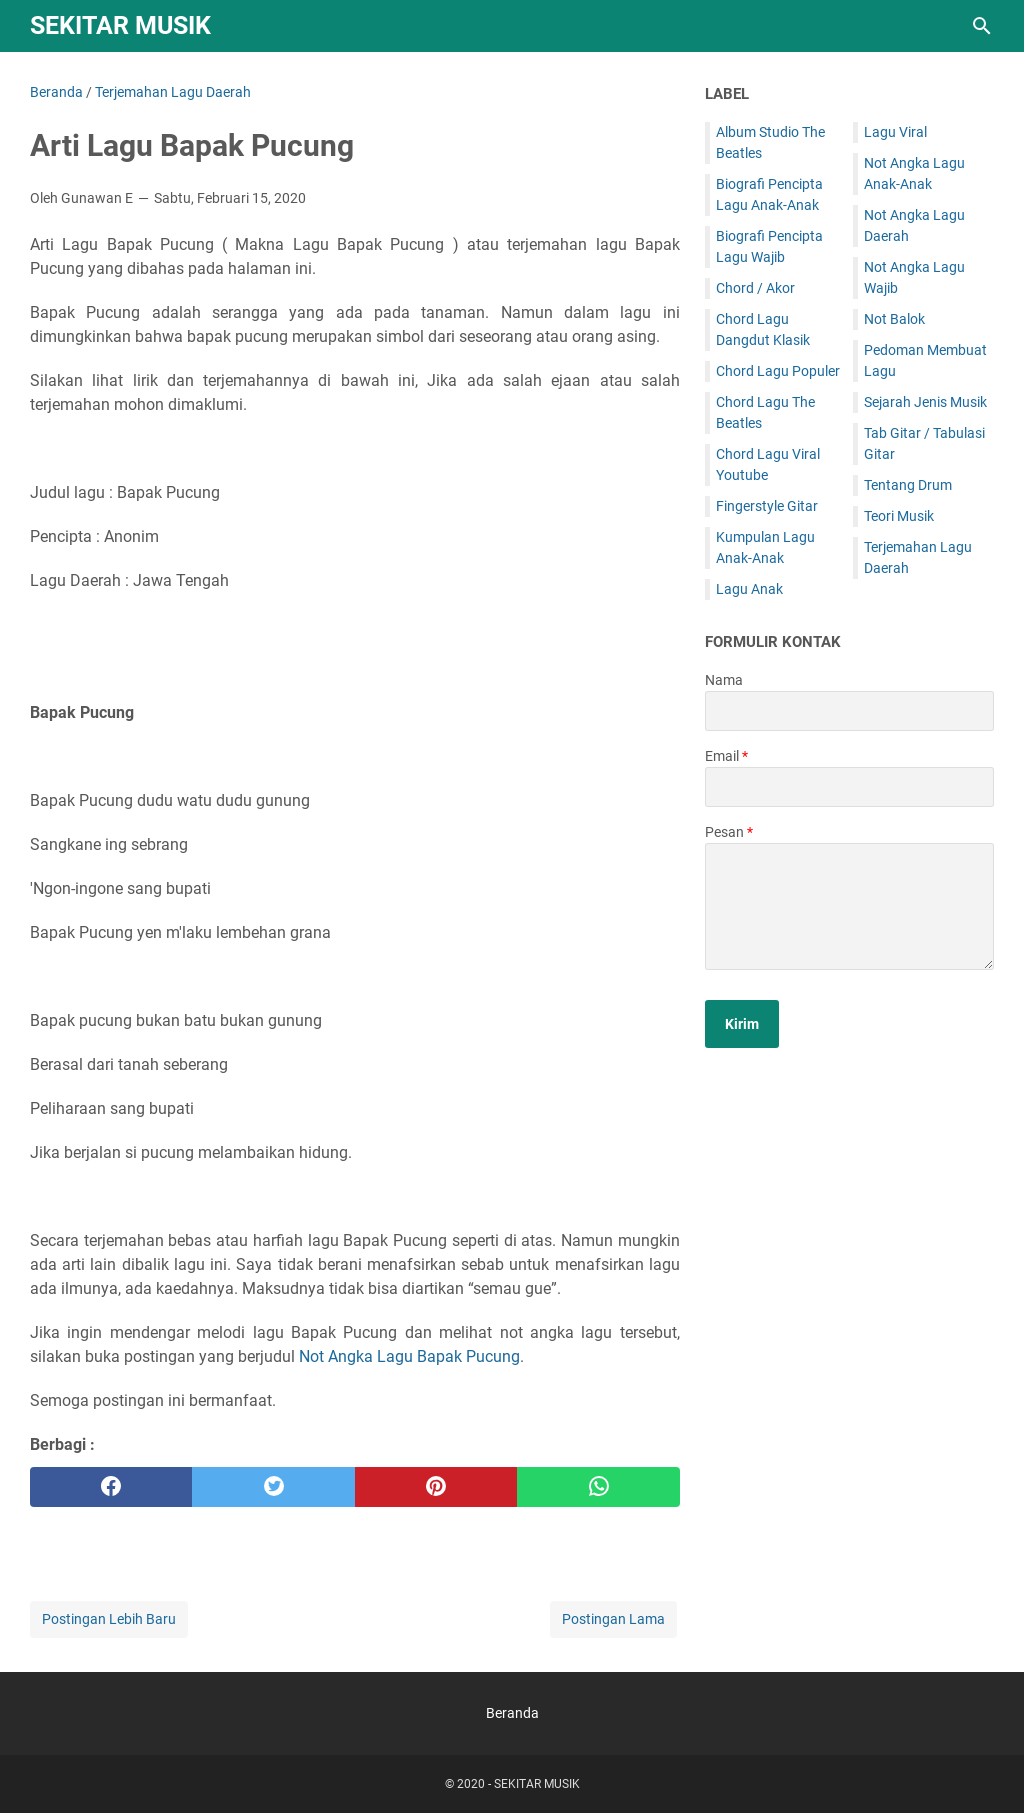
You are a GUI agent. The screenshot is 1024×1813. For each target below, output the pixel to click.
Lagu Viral (895, 132)
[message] (849, 906)
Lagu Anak (749, 589)
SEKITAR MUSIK (120, 25)
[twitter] (273, 1487)
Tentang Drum (908, 485)
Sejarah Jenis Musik (925, 402)
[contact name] (849, 711)
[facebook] (111, 1487)
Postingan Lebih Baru (109, 1619)
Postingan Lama (613, 1619)
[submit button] (742, 1024)
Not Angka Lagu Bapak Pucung (409, 1356)
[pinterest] (436, 1487)
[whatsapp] (598, 1487)
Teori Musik (899, 516)
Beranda (512, 1713)
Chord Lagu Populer (778, 371)
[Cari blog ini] (982, 26)
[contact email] (849, 787)
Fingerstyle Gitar (767, 506)
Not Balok (894, 319)
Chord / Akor (755, 288)
